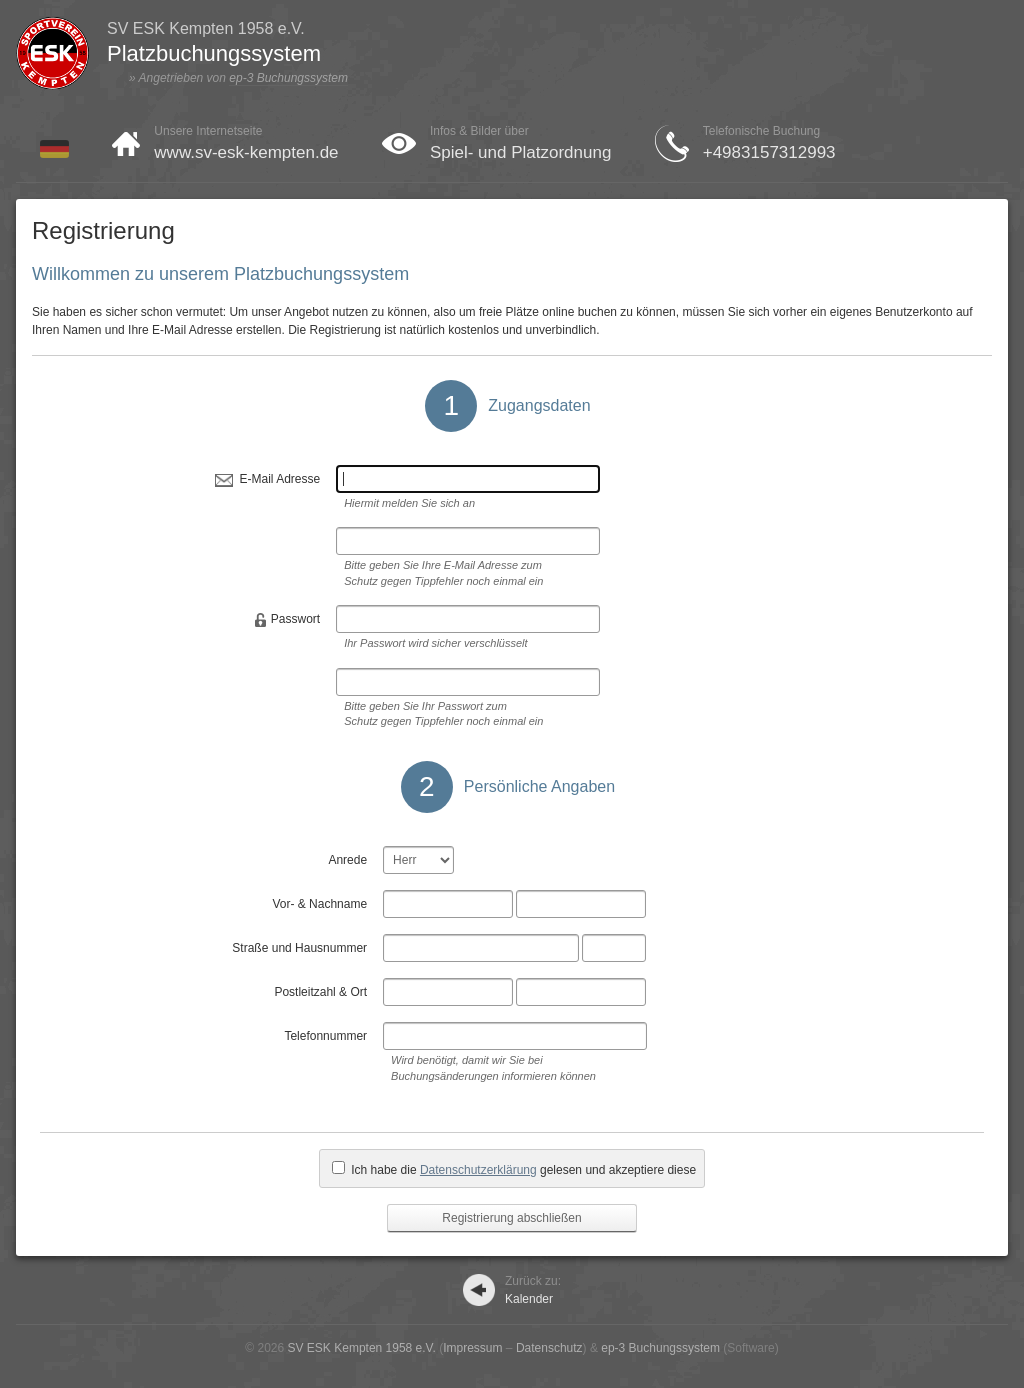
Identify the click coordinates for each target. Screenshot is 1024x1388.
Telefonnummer (325, 1036)
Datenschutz (549, 1348)
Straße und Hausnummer (299, 948)
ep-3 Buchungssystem (288, 78)
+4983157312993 (769, 152)
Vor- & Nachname (319, 904)
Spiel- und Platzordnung (520, 152)
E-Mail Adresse (279, 479)
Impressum (472, 1348)
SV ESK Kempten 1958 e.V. (362, 1348)
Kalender (533, 1290)
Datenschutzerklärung (478, 1170)
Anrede (347, 860)
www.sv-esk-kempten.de (246, 152)
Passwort (295, 619)
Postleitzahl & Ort (320, 992)
